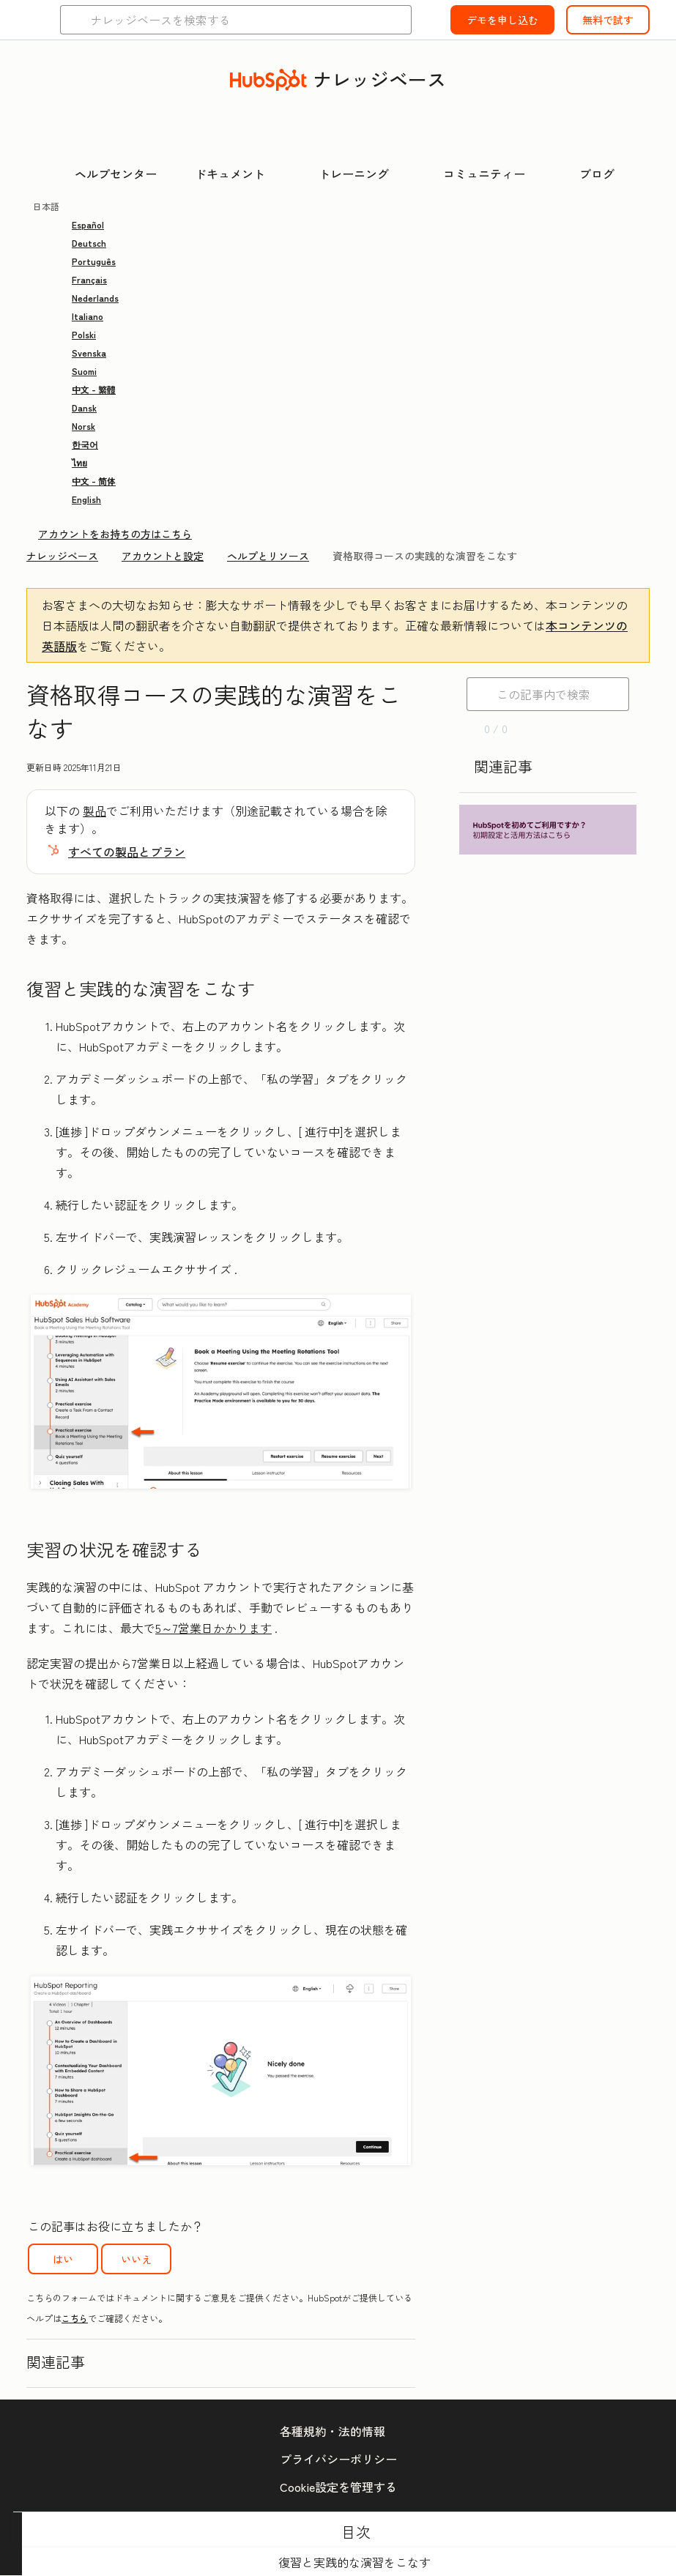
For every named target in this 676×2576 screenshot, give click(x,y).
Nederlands (95, 297)
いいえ (136, 2259)
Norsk (83, 426)
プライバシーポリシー (338, 2459)
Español (88, 224)
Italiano (87, 316)
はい (63, 2259)
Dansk (84, 407)
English (86, 499)
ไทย (79, 462)
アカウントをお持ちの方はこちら (115, 533)
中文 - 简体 (94, 480)
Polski (84, 334)
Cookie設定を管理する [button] (338, 2486)
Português (94, 261)
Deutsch (89, 243)
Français (89, 279)
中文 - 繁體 (94, 389)
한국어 (85, 444)
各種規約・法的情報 (332, 2431)
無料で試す (608, 19)
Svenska (89, 352)
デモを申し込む (502, 19)
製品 (94, 810)
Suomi (84, 371)
